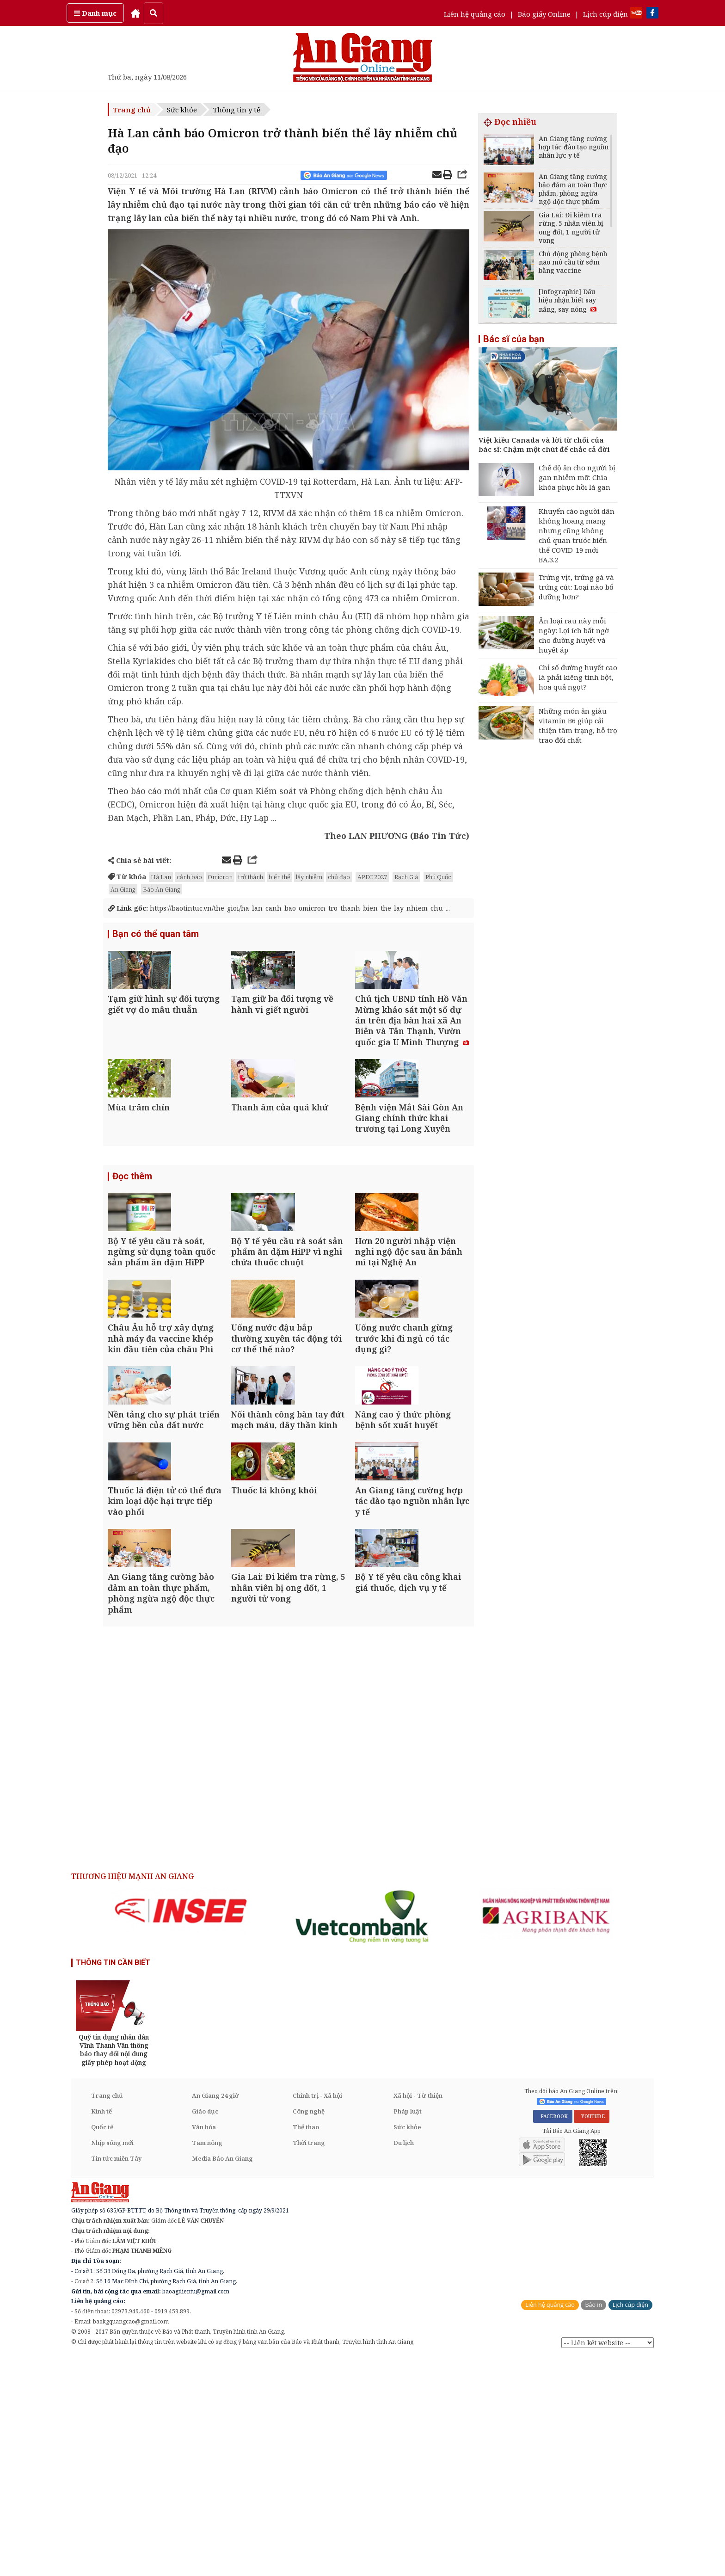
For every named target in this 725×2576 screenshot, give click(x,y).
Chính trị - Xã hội (317, 2314)
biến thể (279, 877)
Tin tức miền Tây (116, 2377)
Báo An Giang (161, 889)
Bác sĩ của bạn (513, 339)
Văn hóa (204, 2346)
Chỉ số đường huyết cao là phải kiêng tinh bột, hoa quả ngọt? (578, 677)
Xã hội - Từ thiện (417, 2314)
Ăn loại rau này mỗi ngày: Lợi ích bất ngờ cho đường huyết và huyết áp (574, 635)
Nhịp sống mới (112, 2361)
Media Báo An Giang (222, 2377)
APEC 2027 (372, 877)
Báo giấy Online (544, 13)
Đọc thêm (132, 1240)
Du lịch (403, 2361)
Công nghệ (309, 2330)
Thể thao (306, 2346)
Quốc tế (102, 2346)
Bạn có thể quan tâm (155, 935)
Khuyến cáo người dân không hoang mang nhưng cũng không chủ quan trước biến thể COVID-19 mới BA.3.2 (576, 535)
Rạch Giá (406, 877)
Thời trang (309, 2361)
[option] (181, 2129)
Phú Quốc (438, 877)
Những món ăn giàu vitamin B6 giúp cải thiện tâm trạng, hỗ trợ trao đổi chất (578, 725)
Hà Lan (161, 877)
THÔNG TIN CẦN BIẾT (113, 2181)
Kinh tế (101, 2330)
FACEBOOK (553, 2335)
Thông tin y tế (236, 109)
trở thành (250, 877)
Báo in (593, 2523)
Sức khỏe (182, 109)
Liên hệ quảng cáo (474, 13)
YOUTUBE (591, 2335)
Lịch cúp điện (605, 13)
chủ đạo (339, 877)
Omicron (220, 877)
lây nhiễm (309, 877)
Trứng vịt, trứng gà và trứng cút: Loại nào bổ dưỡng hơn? (576, 587)
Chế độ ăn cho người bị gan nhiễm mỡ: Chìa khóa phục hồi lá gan (577, 477)
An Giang (123, 889)
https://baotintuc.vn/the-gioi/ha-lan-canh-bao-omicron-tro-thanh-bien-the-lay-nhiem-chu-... (285, 907)
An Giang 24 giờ (215, 2314)
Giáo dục (205, 2330)
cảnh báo (189, 877)
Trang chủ (132, 109)
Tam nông (207, 2361)
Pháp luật (407, 2330)
